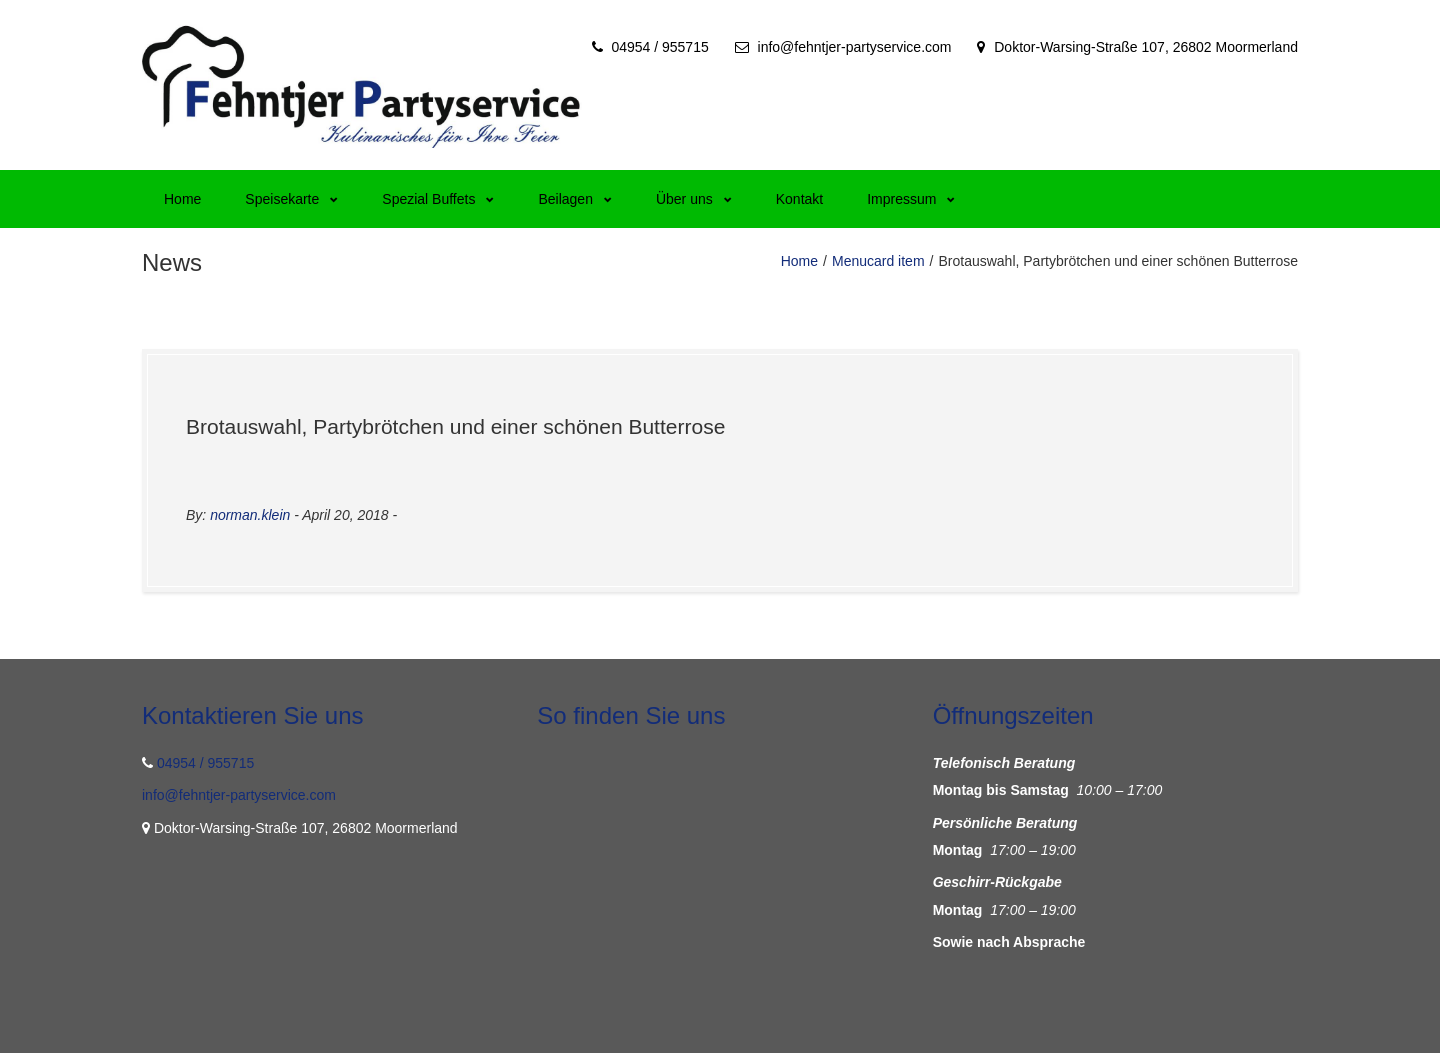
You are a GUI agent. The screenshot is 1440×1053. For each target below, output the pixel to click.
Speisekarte (291, 199)
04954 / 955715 (659, 47)
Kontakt (799, 199)
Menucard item (878, 261)
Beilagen (575, 199)
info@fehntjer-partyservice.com (855, 47)
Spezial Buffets (438, 199)
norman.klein (250, 515)
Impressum (911, 199)
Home (182, 199)
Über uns (694, 199)
